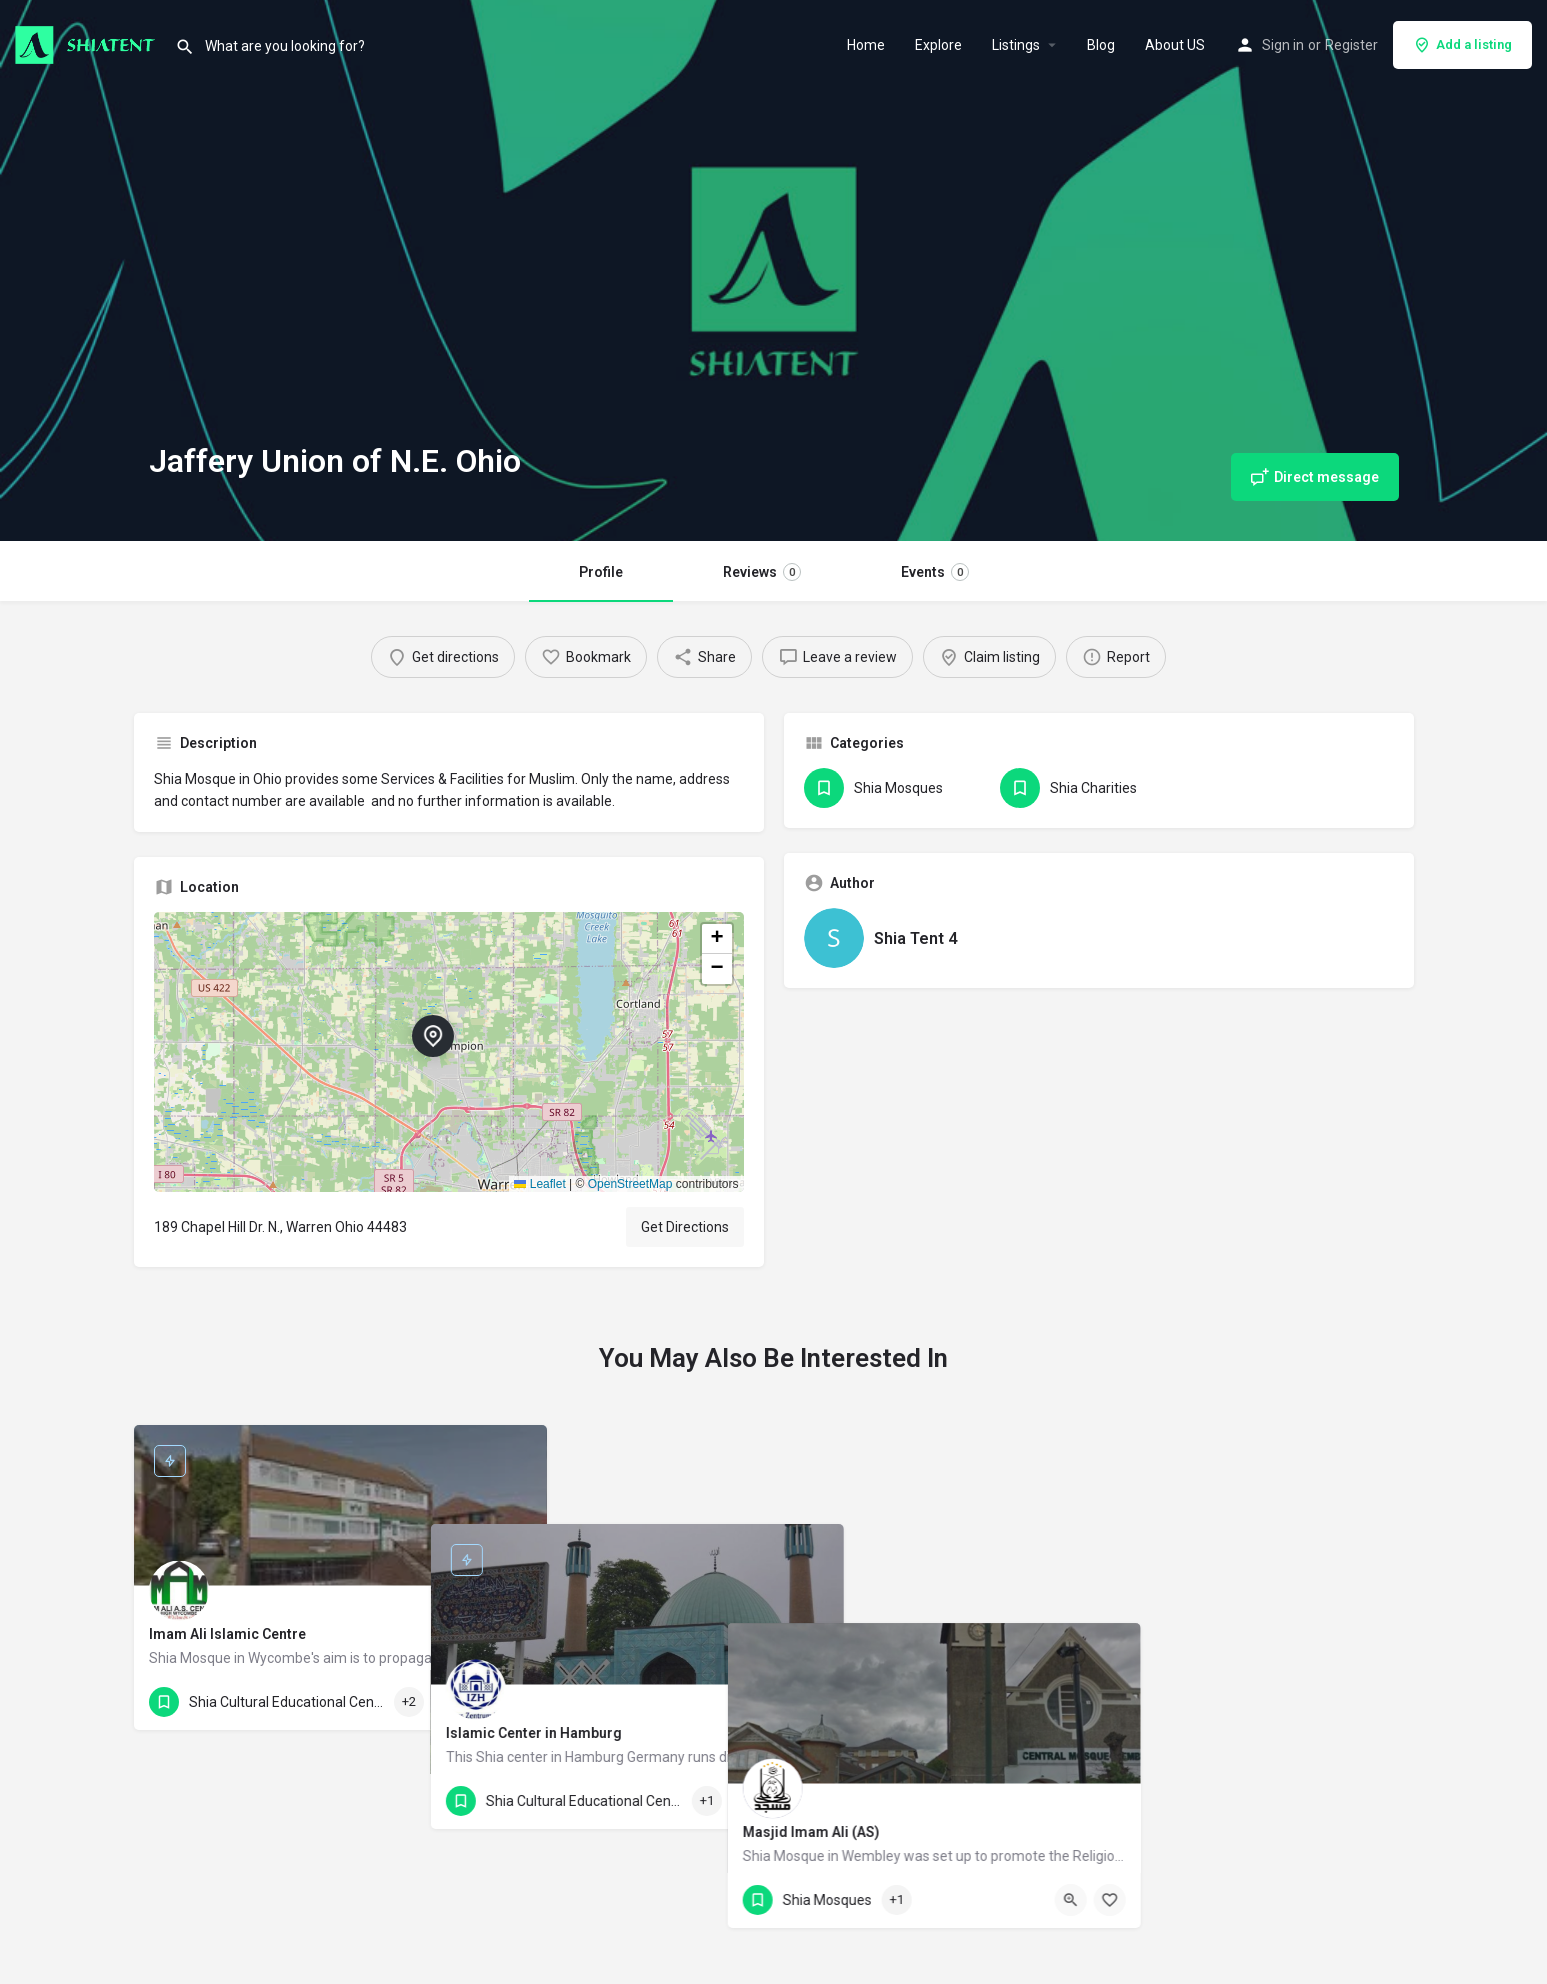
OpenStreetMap (630, 1184)
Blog (1101, 45)
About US (1175, 45)
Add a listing (1462, 45)
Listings (1016, 45)
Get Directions (685, 1227)
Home (866, 45)
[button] (449, 1052)
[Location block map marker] (433, 1036)
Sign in (1283, 45)
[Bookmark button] (516, 1702)
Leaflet (539, 1184)
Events (935, 572)
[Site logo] (87, 43)
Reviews (762, 572)
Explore (938, 45)
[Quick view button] (477, 1702)
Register (1351, 45)
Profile (601, 572)
